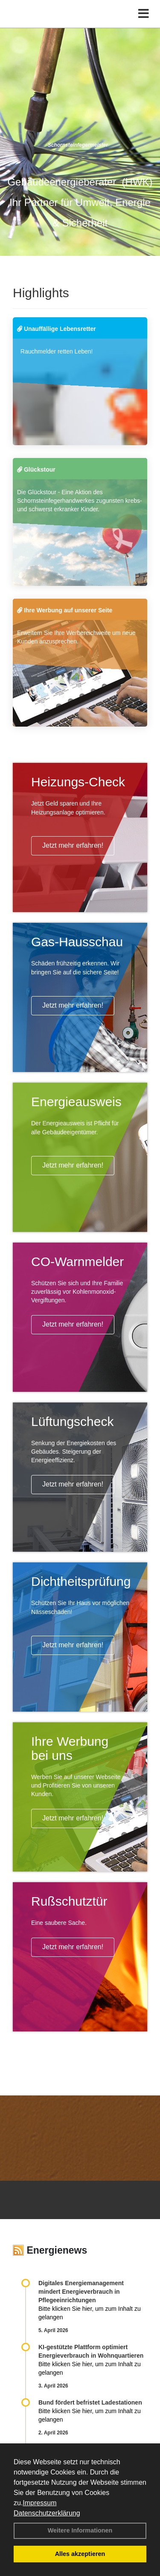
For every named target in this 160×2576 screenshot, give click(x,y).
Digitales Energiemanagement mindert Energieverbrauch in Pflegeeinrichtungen (81, 2292)
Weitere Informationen (80, 2530)
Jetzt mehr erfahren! (72, 845)
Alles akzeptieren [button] (80, 2553)
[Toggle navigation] (144, 13)
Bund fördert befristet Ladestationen (90, 2402)
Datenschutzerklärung (47, 2513)
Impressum (39, 2502)
